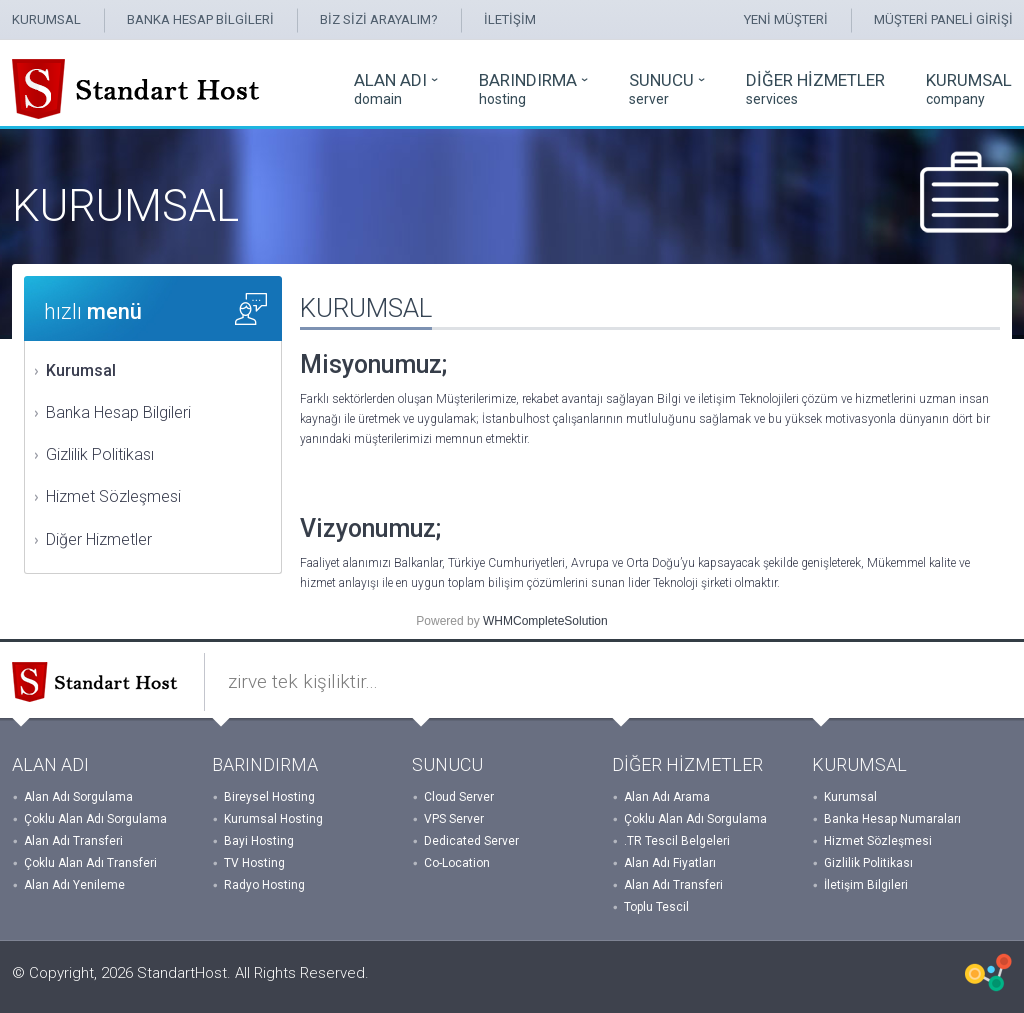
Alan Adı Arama (667, 797)
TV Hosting (254, 863)
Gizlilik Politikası (100, 454)
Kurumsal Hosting (273, 819)
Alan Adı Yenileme (74, 885)
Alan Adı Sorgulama (78, 797)
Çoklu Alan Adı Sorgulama (95, 819)
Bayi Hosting (259, 841)
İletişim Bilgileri (866, 885)
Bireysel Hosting (269, 797)
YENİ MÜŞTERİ (786, 19)
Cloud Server (459, 797)
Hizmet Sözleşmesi (113, 496)
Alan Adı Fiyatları (670, 863)
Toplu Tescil (656, 907)
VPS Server (454, 819)
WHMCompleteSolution (545, 621)
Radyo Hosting (264, 885)
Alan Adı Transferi (73, 841)
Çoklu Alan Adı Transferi (90, 863)
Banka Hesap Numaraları (892, 819)
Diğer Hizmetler (99, 539)
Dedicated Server (471, 841)
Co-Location (457, 863)
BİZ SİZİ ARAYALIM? (379, 19)
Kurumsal (81, 370)
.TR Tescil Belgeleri (677, 841)
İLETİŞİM (510, 19)
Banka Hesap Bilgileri (118, 412)
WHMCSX (988, 972)
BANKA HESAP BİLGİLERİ (200, 19)
